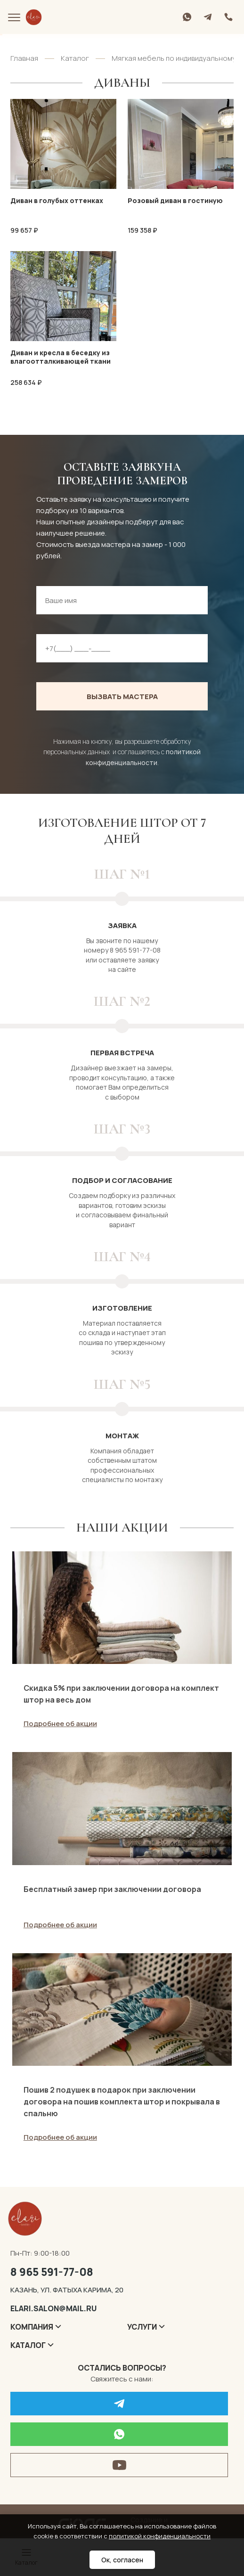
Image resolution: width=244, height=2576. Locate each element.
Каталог (75, 58)
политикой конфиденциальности (160, 2536)
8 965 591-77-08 (51, 2272)
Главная (24, 58)
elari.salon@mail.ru (53, 2309)
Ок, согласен (122, 2559)
